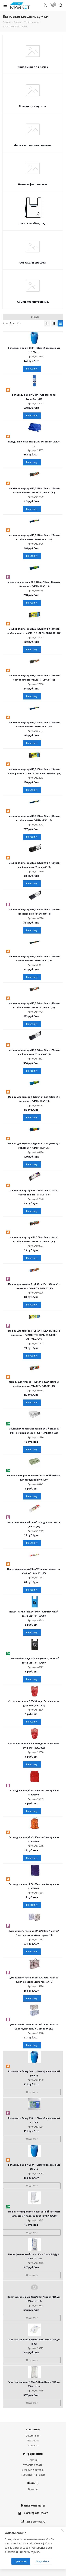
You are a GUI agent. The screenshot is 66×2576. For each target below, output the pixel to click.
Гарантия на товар (33, 2474)
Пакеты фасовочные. (33, 184)
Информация (33, 2454)
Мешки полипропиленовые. (33, 145)
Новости (33, 2445)
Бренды (33, 2489)
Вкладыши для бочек (33, 67)
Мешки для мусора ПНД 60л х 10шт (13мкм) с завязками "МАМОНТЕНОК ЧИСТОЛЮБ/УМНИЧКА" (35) (34, 1335)
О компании (33, 2435)
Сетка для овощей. (32, 262)
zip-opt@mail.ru (35, 2521)
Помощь (33, 2460)
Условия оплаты (33, 2465)
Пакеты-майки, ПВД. (33, 223)
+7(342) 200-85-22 (36, 2513)
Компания (33, 2429)
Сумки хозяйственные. (33, 301)
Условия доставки (33, 2469)
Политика (33, 2440)
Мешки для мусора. (33, 106)
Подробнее (42, 2561)
